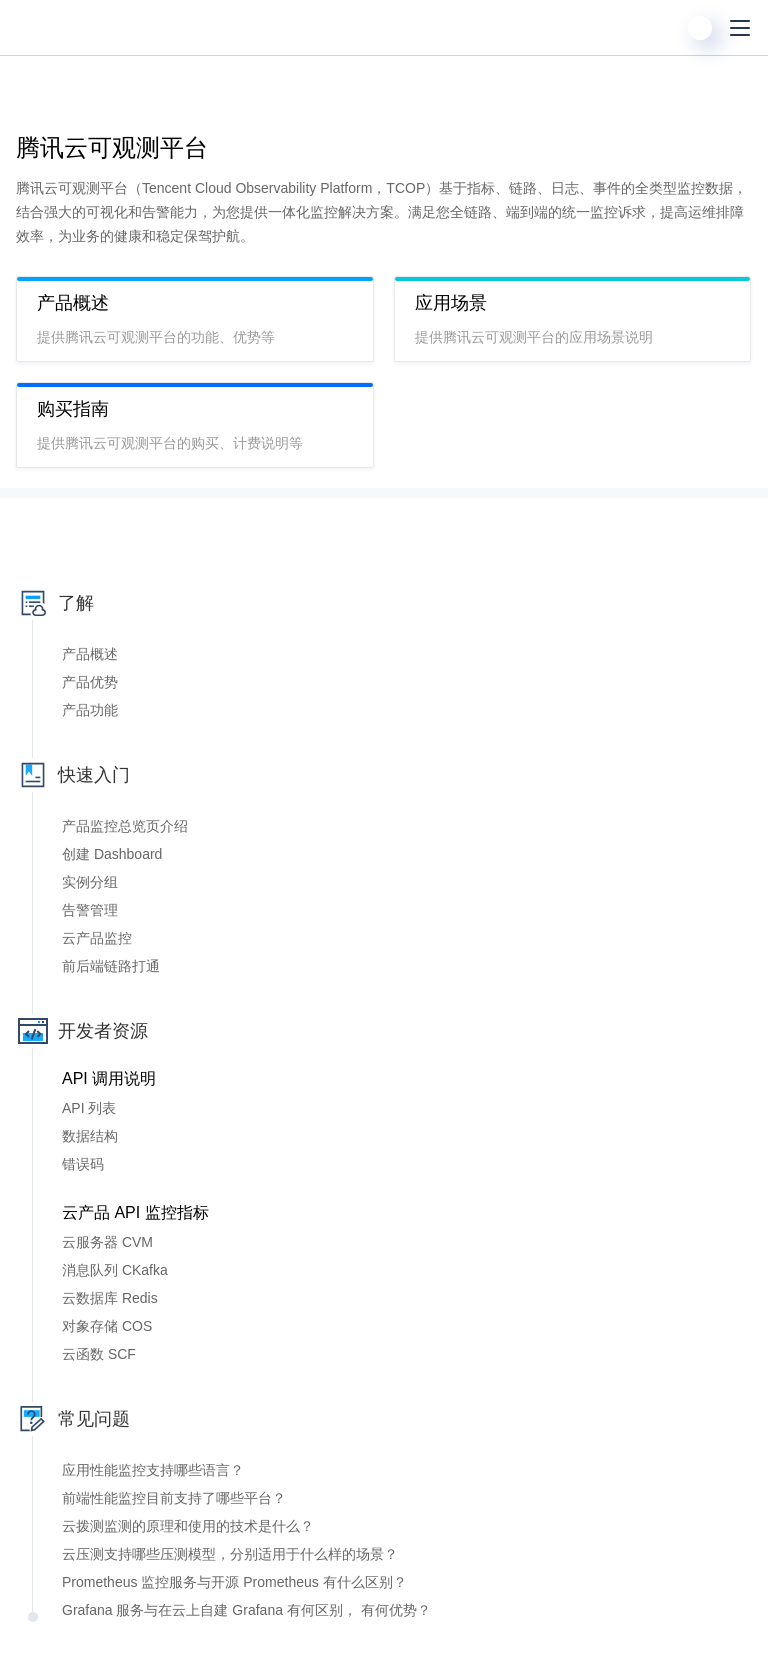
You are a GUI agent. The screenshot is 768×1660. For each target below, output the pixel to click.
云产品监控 (97, 938)
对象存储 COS (107, 1326)
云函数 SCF (99, 1354)
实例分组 (90, 882)
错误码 (83, 1164)
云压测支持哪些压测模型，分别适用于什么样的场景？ (230, 1554)
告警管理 (90, 910)
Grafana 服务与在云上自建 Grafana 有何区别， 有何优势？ (246, 1610)
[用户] (700, 28)
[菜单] (740, 28)
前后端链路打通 (111, 966)
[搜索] (660, 28)
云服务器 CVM (107, 1242)
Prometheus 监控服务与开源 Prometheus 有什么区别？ (234, 1582)
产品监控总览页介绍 (125, 826)
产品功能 (90, 710)
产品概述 (90, 654)
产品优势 (90, 682)
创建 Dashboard (112, 854)
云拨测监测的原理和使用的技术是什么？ (188, 1526)
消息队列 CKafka (115, 1270)
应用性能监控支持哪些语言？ (153, 1470)
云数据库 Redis (110, 1298)
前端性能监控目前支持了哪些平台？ (174, 1498)
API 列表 (89, 1108)
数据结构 (90, 1136)
